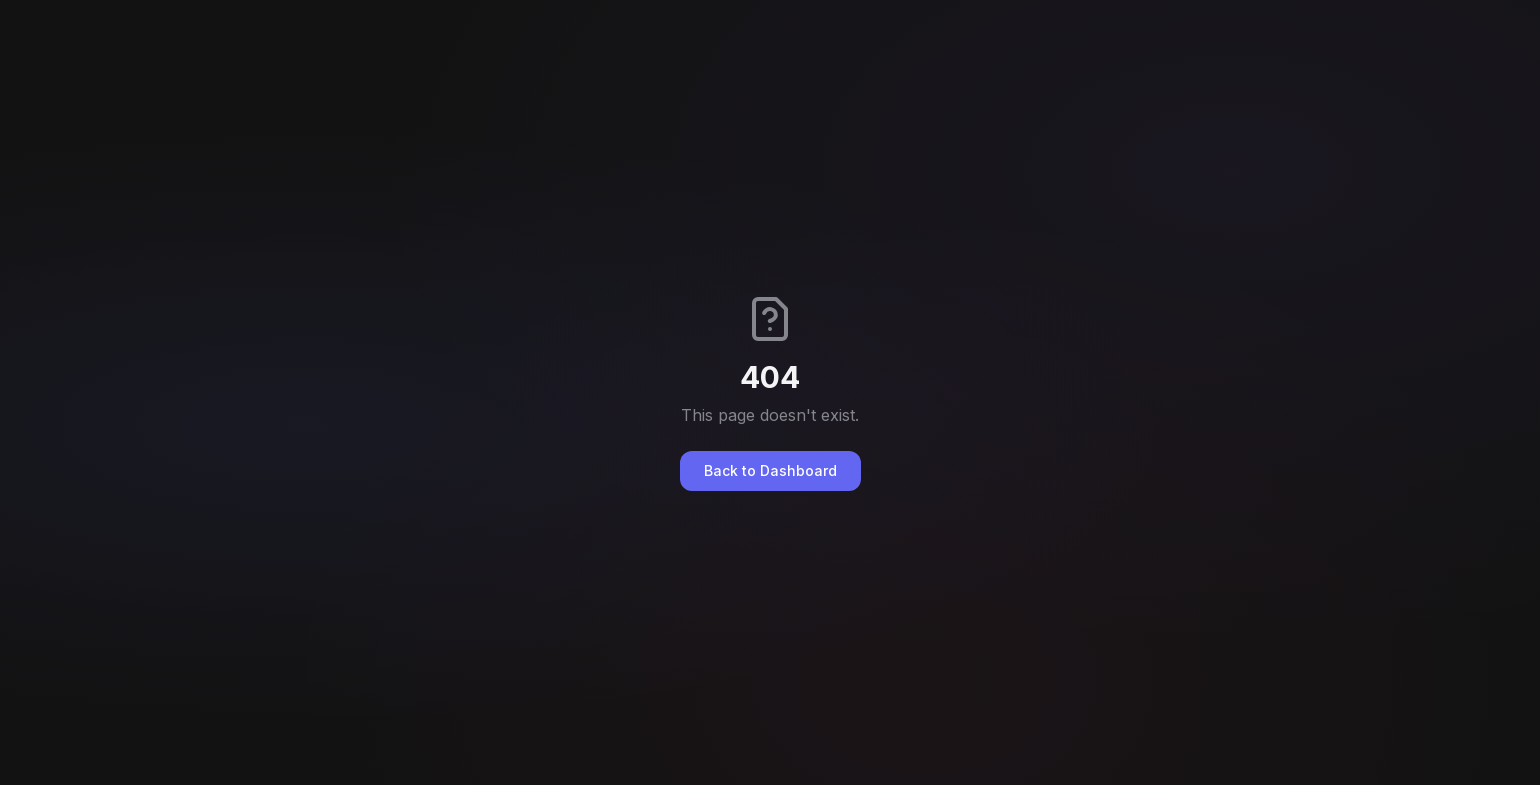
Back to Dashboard (770, 470)
